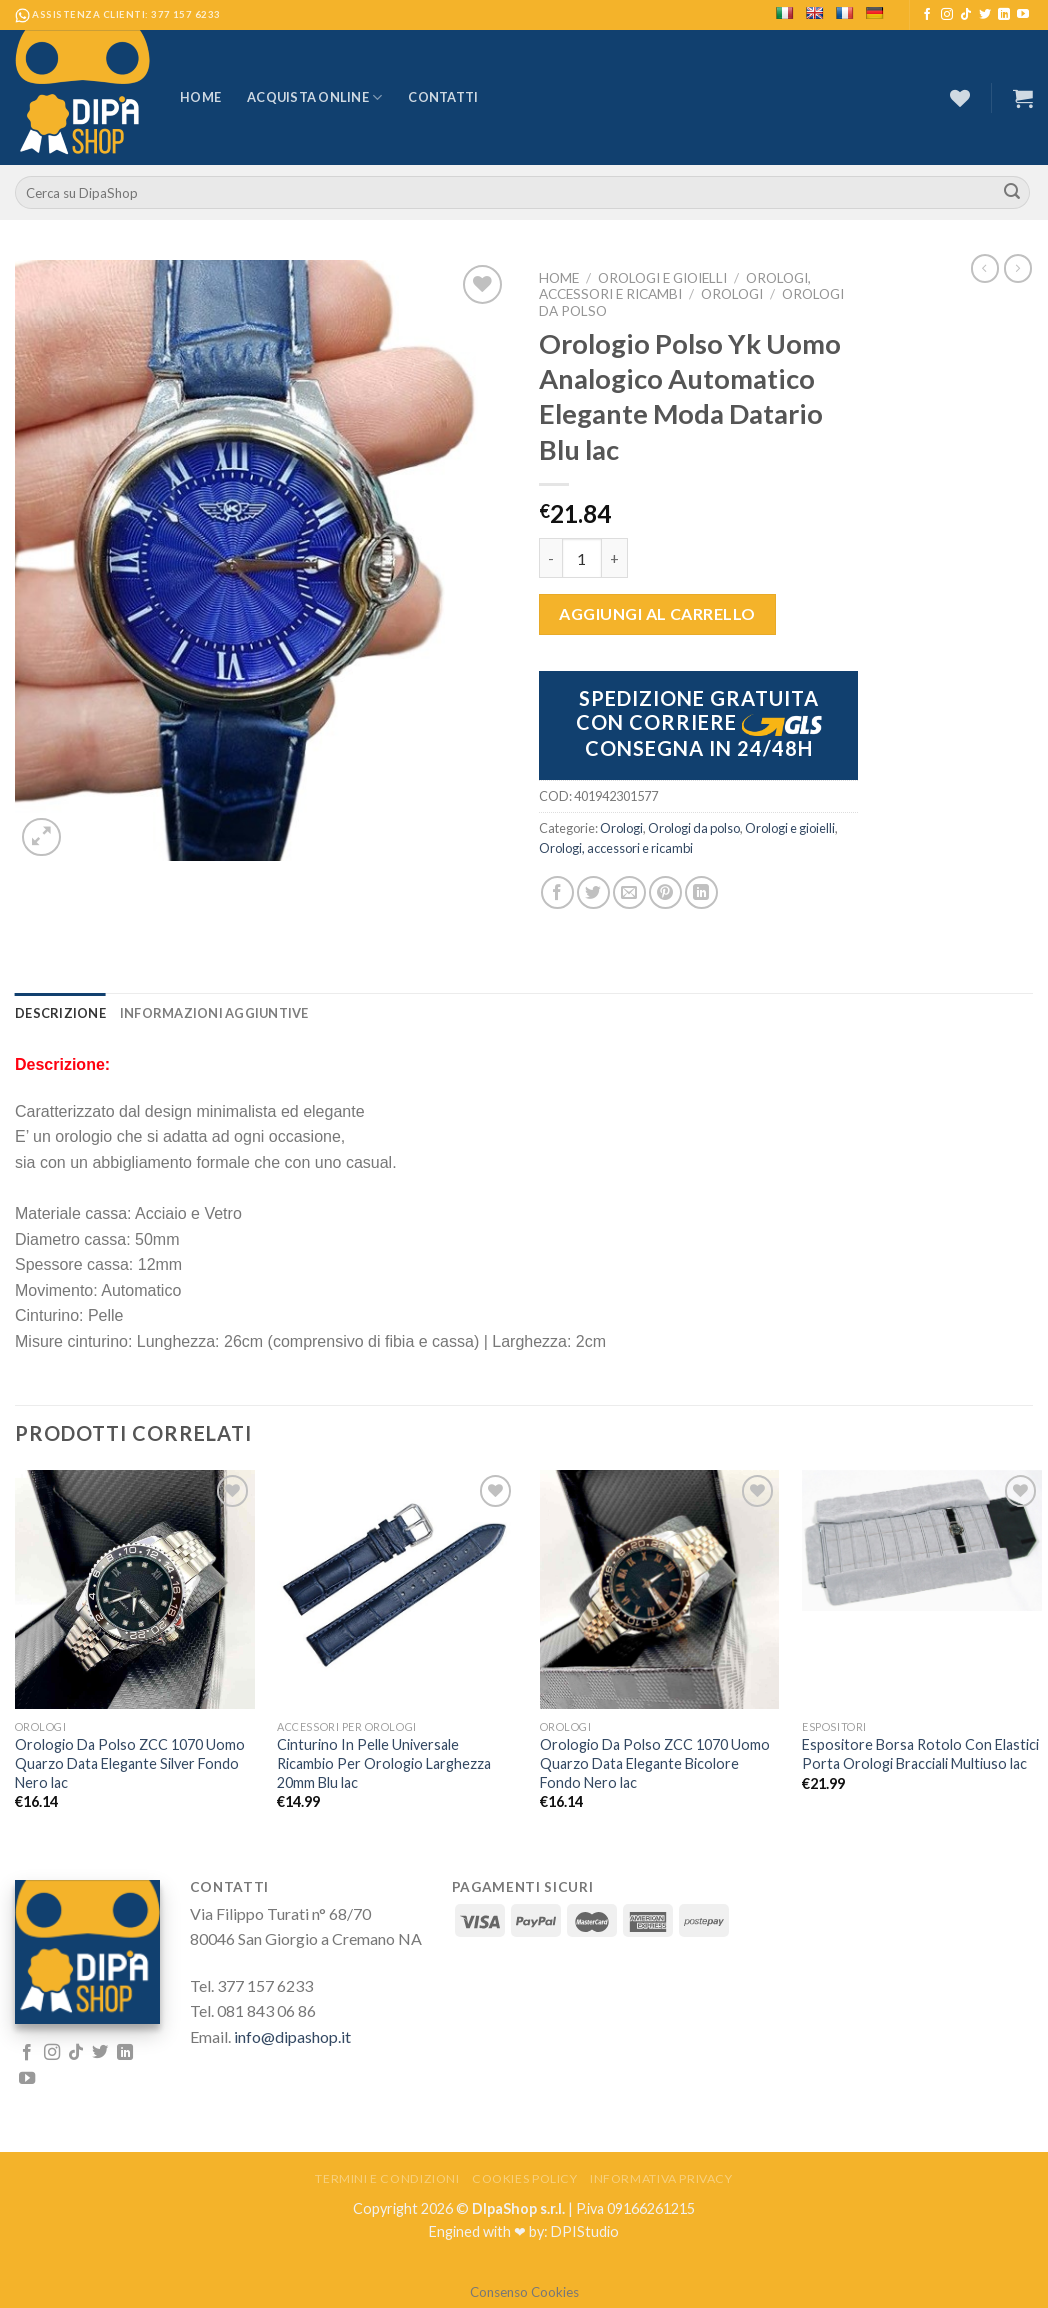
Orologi (732, 294)
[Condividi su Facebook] (557, 892)
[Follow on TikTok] (966, 15)
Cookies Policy (525, 2178)
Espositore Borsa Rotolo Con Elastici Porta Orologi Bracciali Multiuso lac (920, 1754)
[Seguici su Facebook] (927, 15)
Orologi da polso (694, 828)
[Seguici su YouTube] (1023, 15)
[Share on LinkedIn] (701, 892)
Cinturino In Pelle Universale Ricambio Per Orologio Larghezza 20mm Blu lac (384, 1763)
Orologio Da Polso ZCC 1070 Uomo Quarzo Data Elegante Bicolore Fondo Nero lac (655, 1763)
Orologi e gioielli (662, 278)
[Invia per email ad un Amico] (629, 892)
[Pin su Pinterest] (665, 892)
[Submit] (1012, 193)
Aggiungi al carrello (657, 613)
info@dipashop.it (292, 2036)
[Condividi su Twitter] (593, 892)
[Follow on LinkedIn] (1004, 15)
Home (200, 97)
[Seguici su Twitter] (985, 15)
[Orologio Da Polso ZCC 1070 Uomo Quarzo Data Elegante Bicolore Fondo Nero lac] (660, 1589)
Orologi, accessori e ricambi (675, 286)
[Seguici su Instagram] (947, 15)
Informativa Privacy (661, 2178)
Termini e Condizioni (387, 2178)
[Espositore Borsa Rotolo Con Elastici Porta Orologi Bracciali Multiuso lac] (922, 1540)
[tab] (60, 1013)
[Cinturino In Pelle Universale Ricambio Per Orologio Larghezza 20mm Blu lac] (397, 1578)
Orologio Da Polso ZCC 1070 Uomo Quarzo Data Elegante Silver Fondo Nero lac (130, 1763)
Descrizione (60, 1013)
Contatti (443, 97)
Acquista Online (314, 97)
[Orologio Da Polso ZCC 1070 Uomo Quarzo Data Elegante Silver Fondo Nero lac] (135, 1589)
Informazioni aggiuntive (214, 1013)
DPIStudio (585, 2231)
